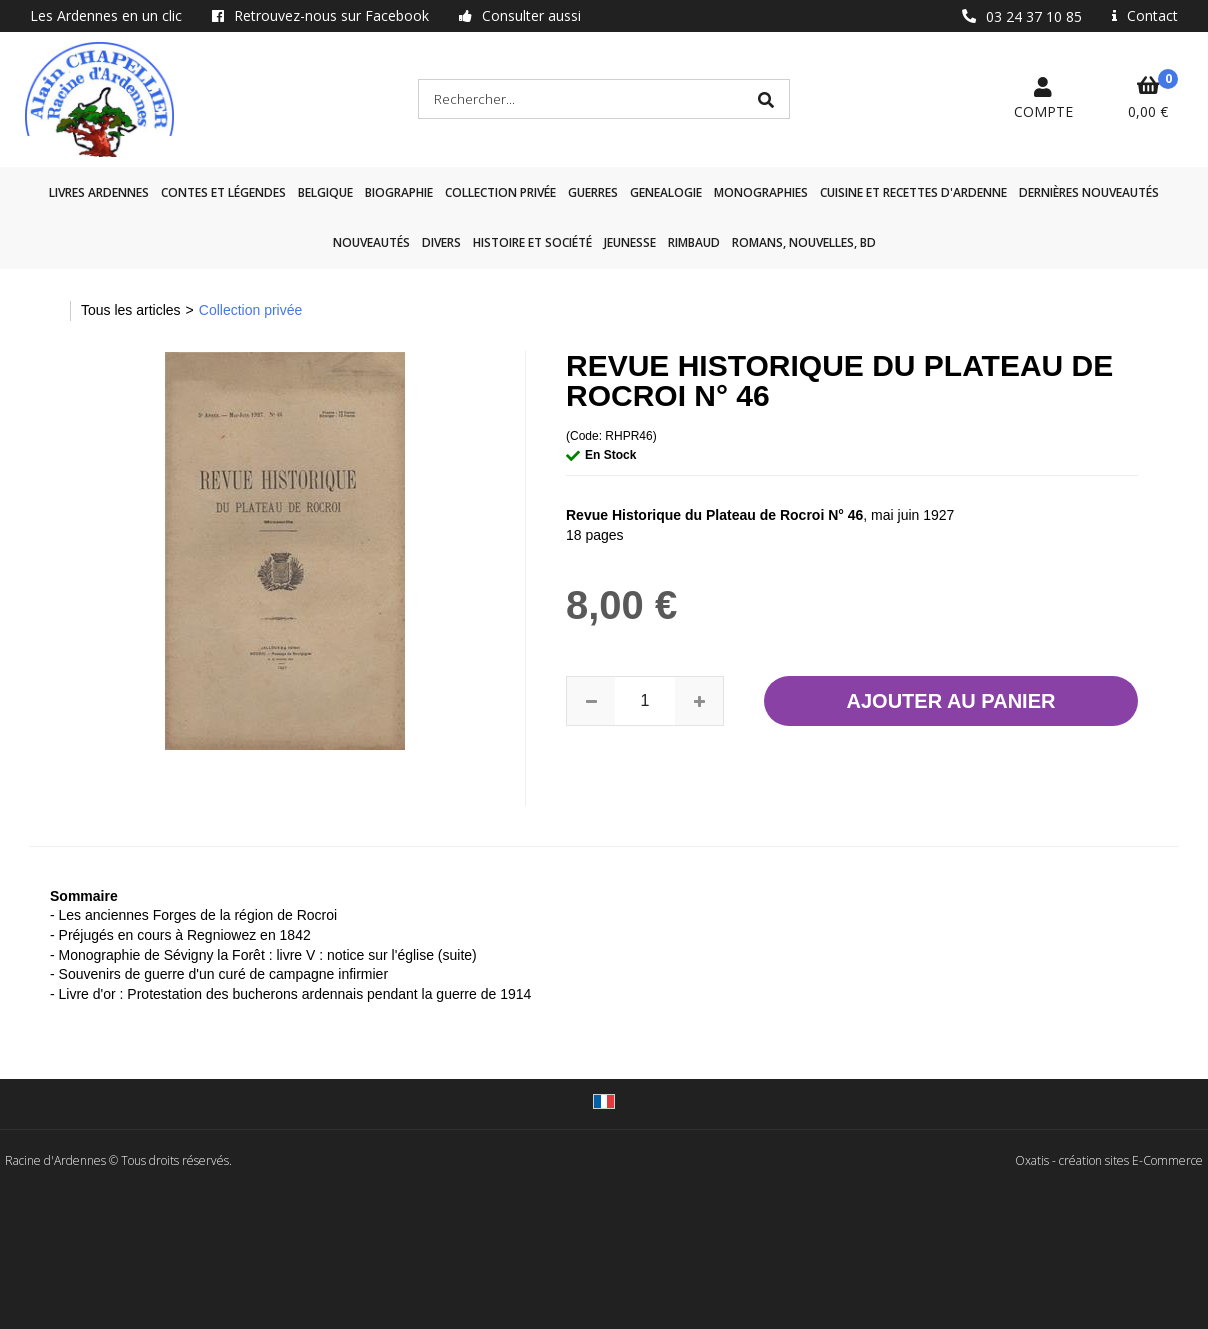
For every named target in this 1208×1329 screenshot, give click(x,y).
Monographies (761, 192)
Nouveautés (371, 242)
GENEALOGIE (666, 192)
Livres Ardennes (99, 192)
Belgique (325, 192)
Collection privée (500, 192)
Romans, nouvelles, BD (804, 242)
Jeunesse (630, 242)
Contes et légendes (223, 192)
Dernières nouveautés (1089, 192)
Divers (441, 242)
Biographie (399, 192)
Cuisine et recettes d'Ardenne (913, 192)
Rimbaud (694, 242)
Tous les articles (131, 310)
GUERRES (593, 192)
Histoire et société (532, 242)
